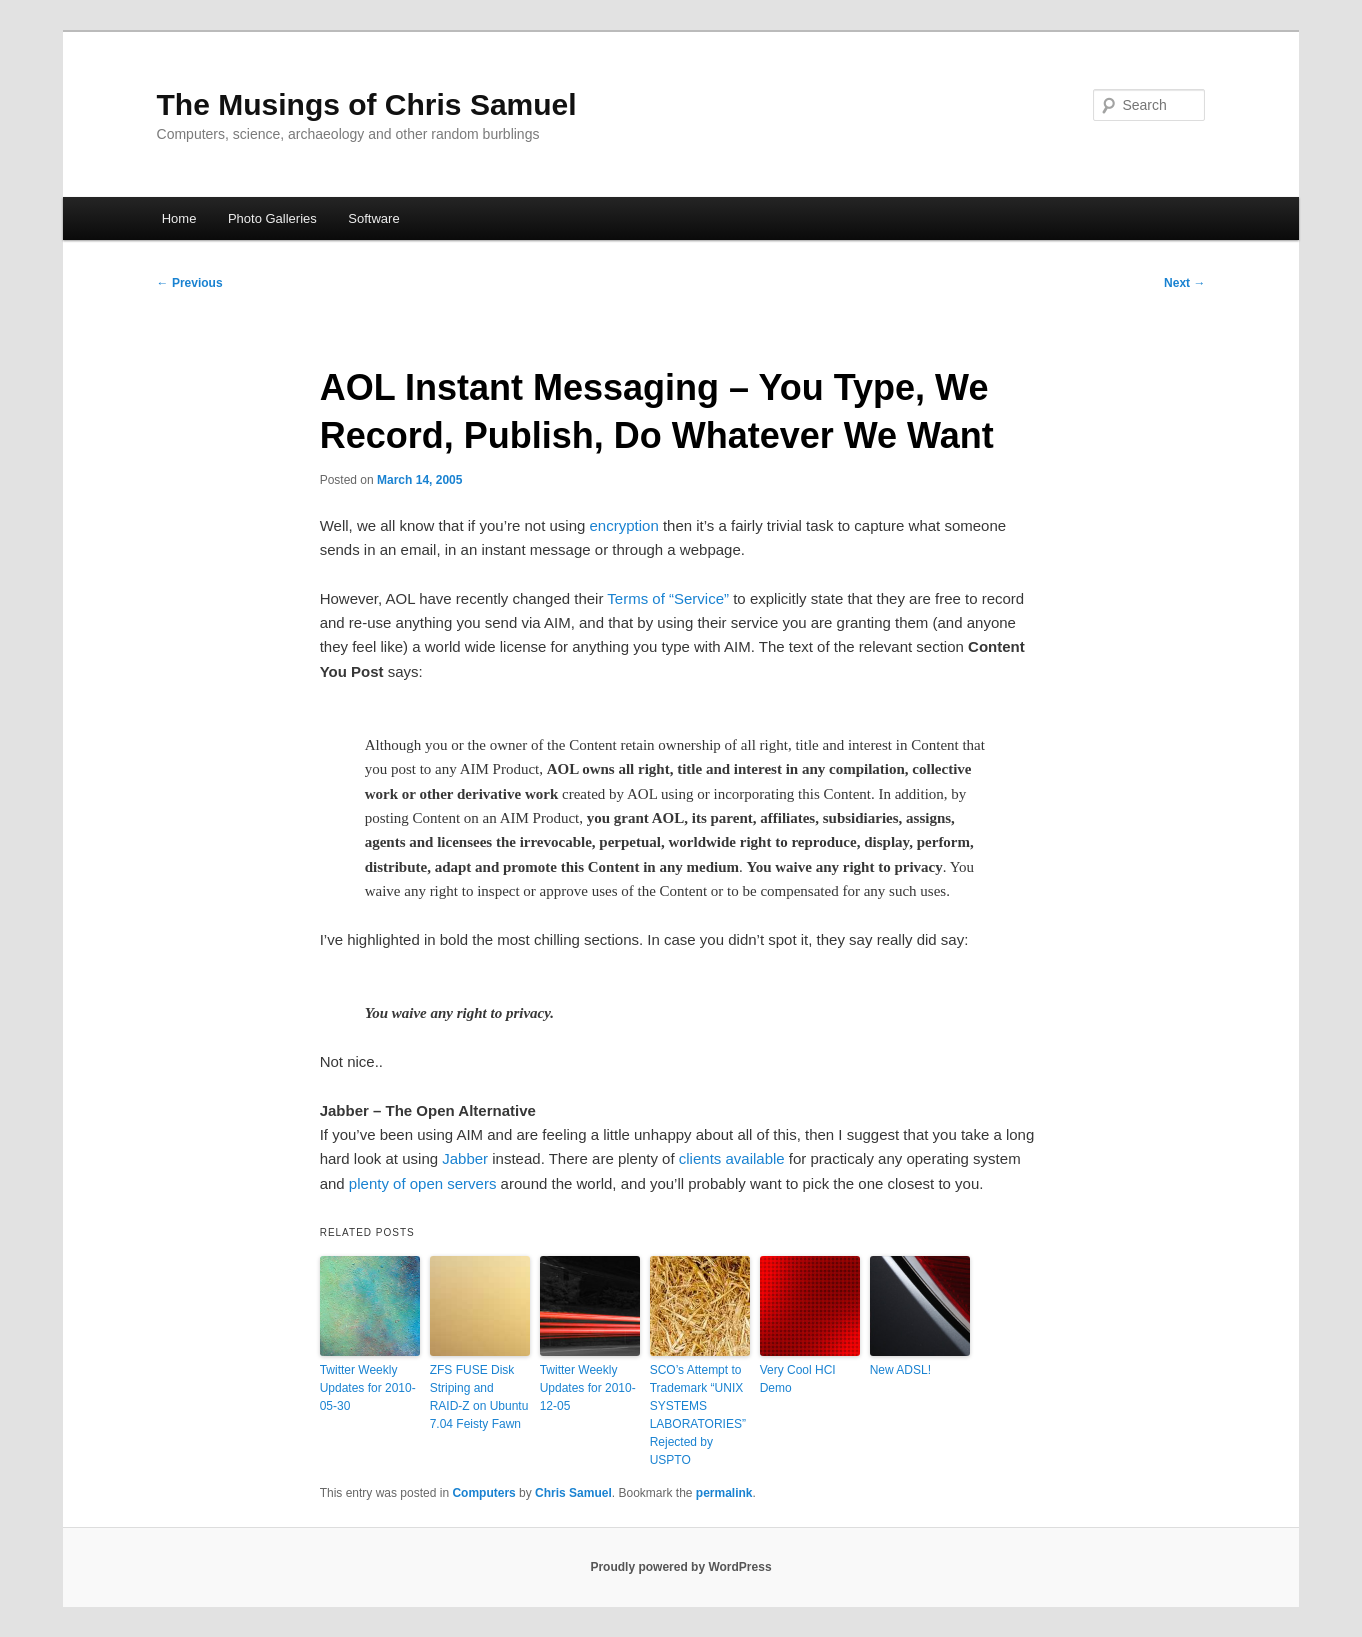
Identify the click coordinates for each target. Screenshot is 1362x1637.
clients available (732, 1158)
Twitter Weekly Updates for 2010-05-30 (368, 1388)
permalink (724, 1493)
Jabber (465, 1158)
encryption (624, 525)
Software (373, 218)
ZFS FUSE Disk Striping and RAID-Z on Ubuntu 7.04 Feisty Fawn (479, 1397)
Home (179, 218)
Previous (190, 283)
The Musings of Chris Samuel (367, 104)
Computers (483, 1493)
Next (1184, 283)
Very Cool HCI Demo (798, 1379)
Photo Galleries (272, 218)
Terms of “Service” (668, 598)
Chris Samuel (573, 1493)
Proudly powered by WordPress (680, 1567)
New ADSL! (900, 1370)
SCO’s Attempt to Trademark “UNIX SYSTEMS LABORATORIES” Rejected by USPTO (698, 1415)
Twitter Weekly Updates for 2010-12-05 (588, 1388)
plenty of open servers (423, 1183)
